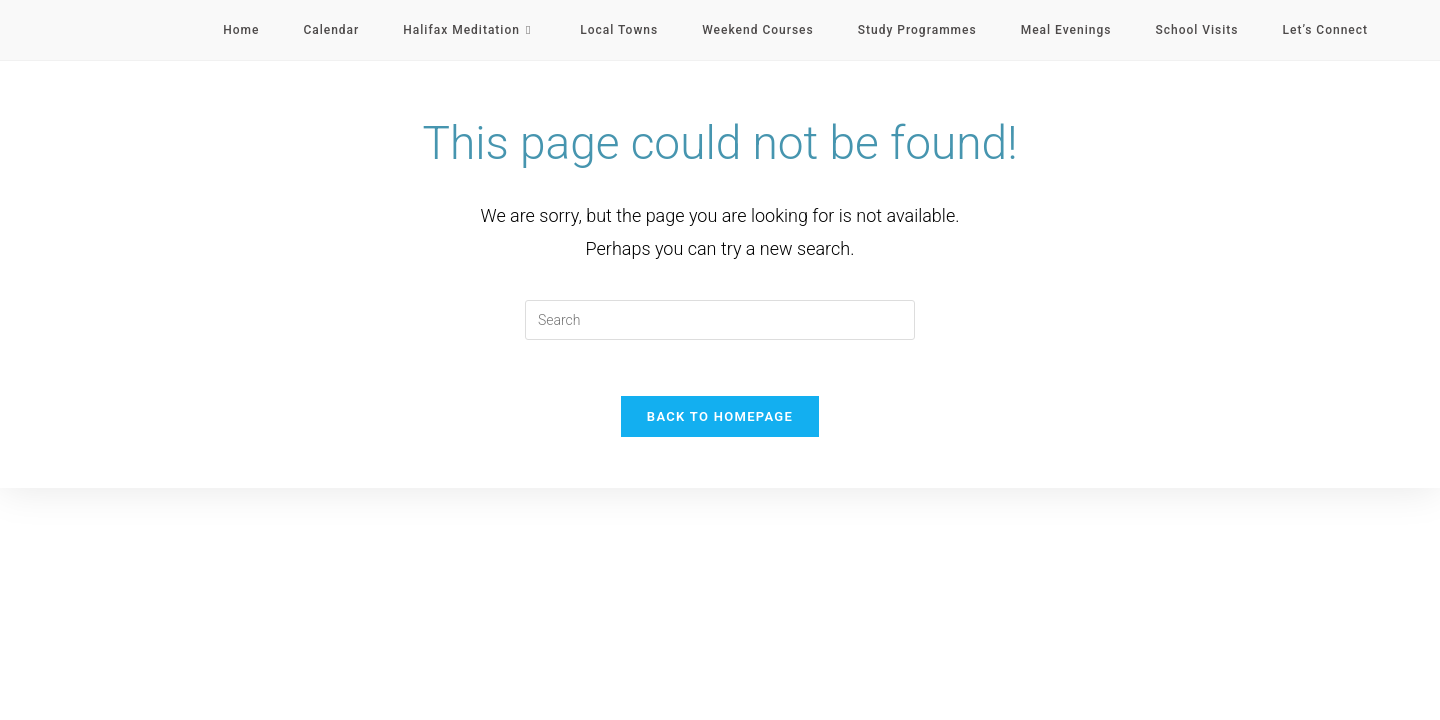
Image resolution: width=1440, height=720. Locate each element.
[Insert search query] (720, 320)
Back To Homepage (720, 421)
